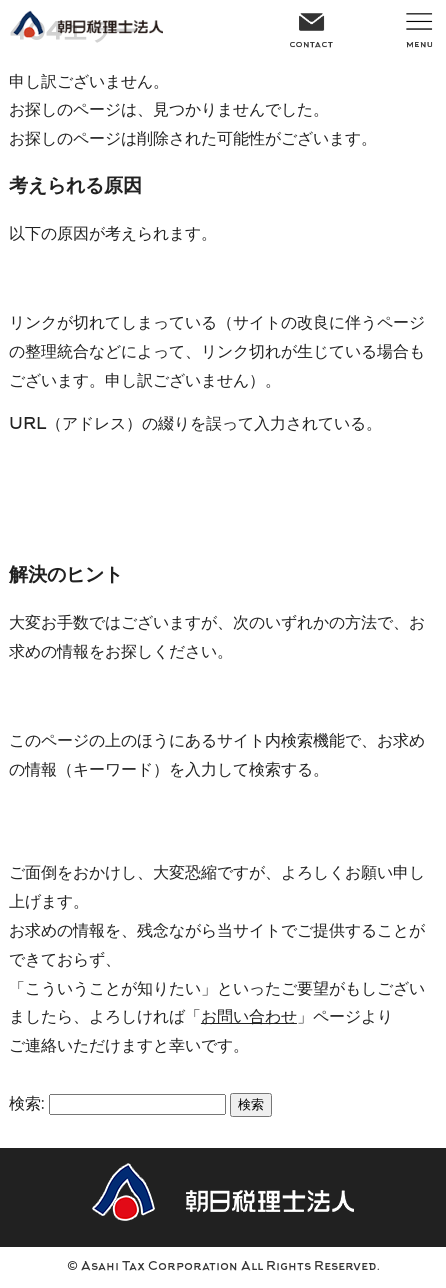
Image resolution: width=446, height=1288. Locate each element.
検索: (27, 1105)
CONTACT (311, 28)
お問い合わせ (249, 1018)
